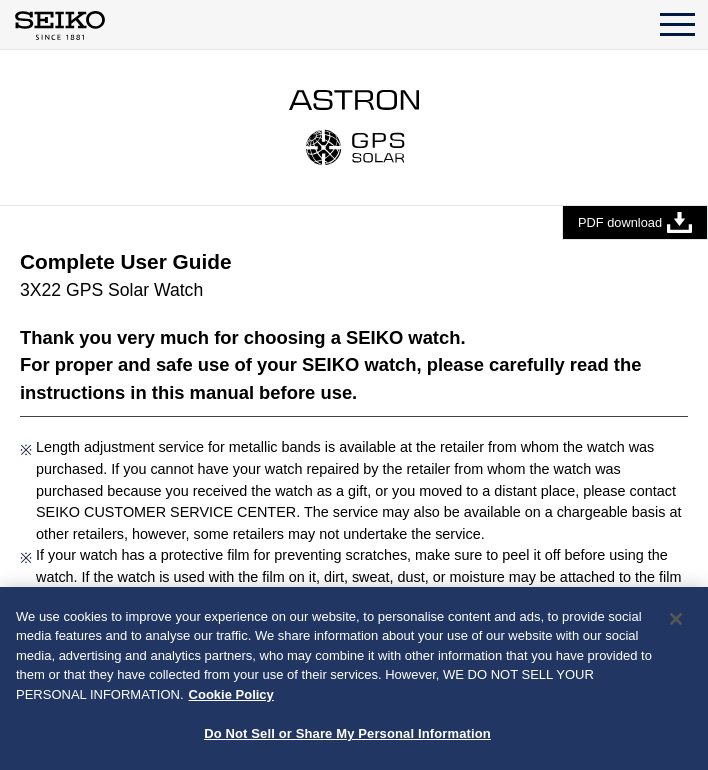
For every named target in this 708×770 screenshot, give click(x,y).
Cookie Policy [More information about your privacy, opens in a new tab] (231, 694)
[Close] (676, 619)
